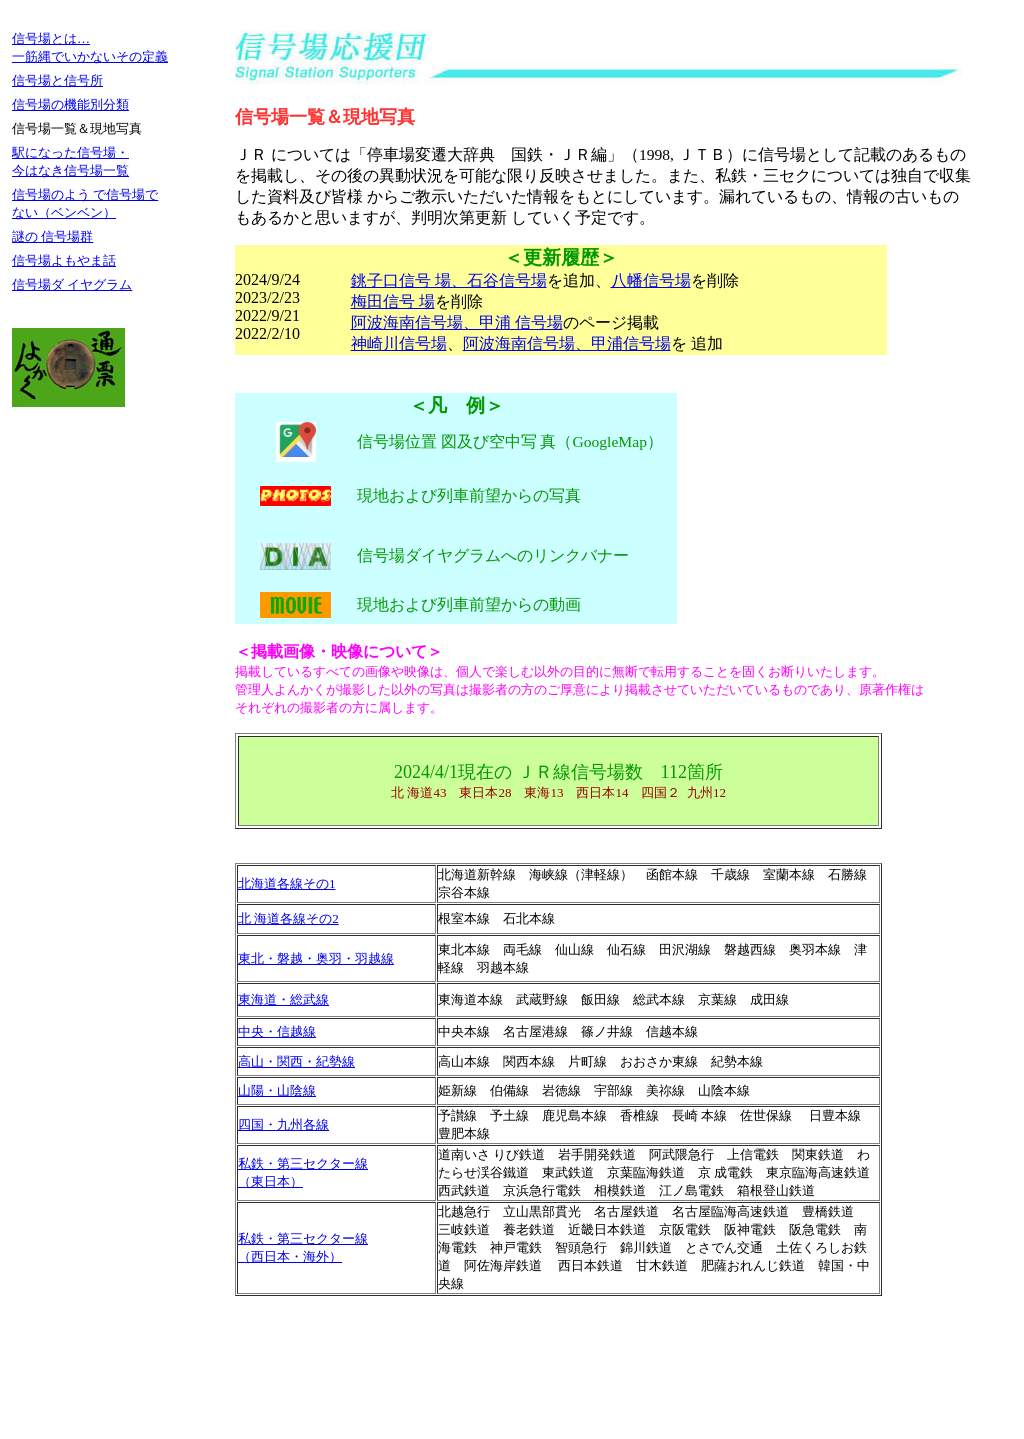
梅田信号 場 (393, 301)
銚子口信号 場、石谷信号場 (449, 280)
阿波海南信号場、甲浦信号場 (567, 343)
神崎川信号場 (399, 343)
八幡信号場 (651, 280)
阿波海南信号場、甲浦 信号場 (457, 322)
